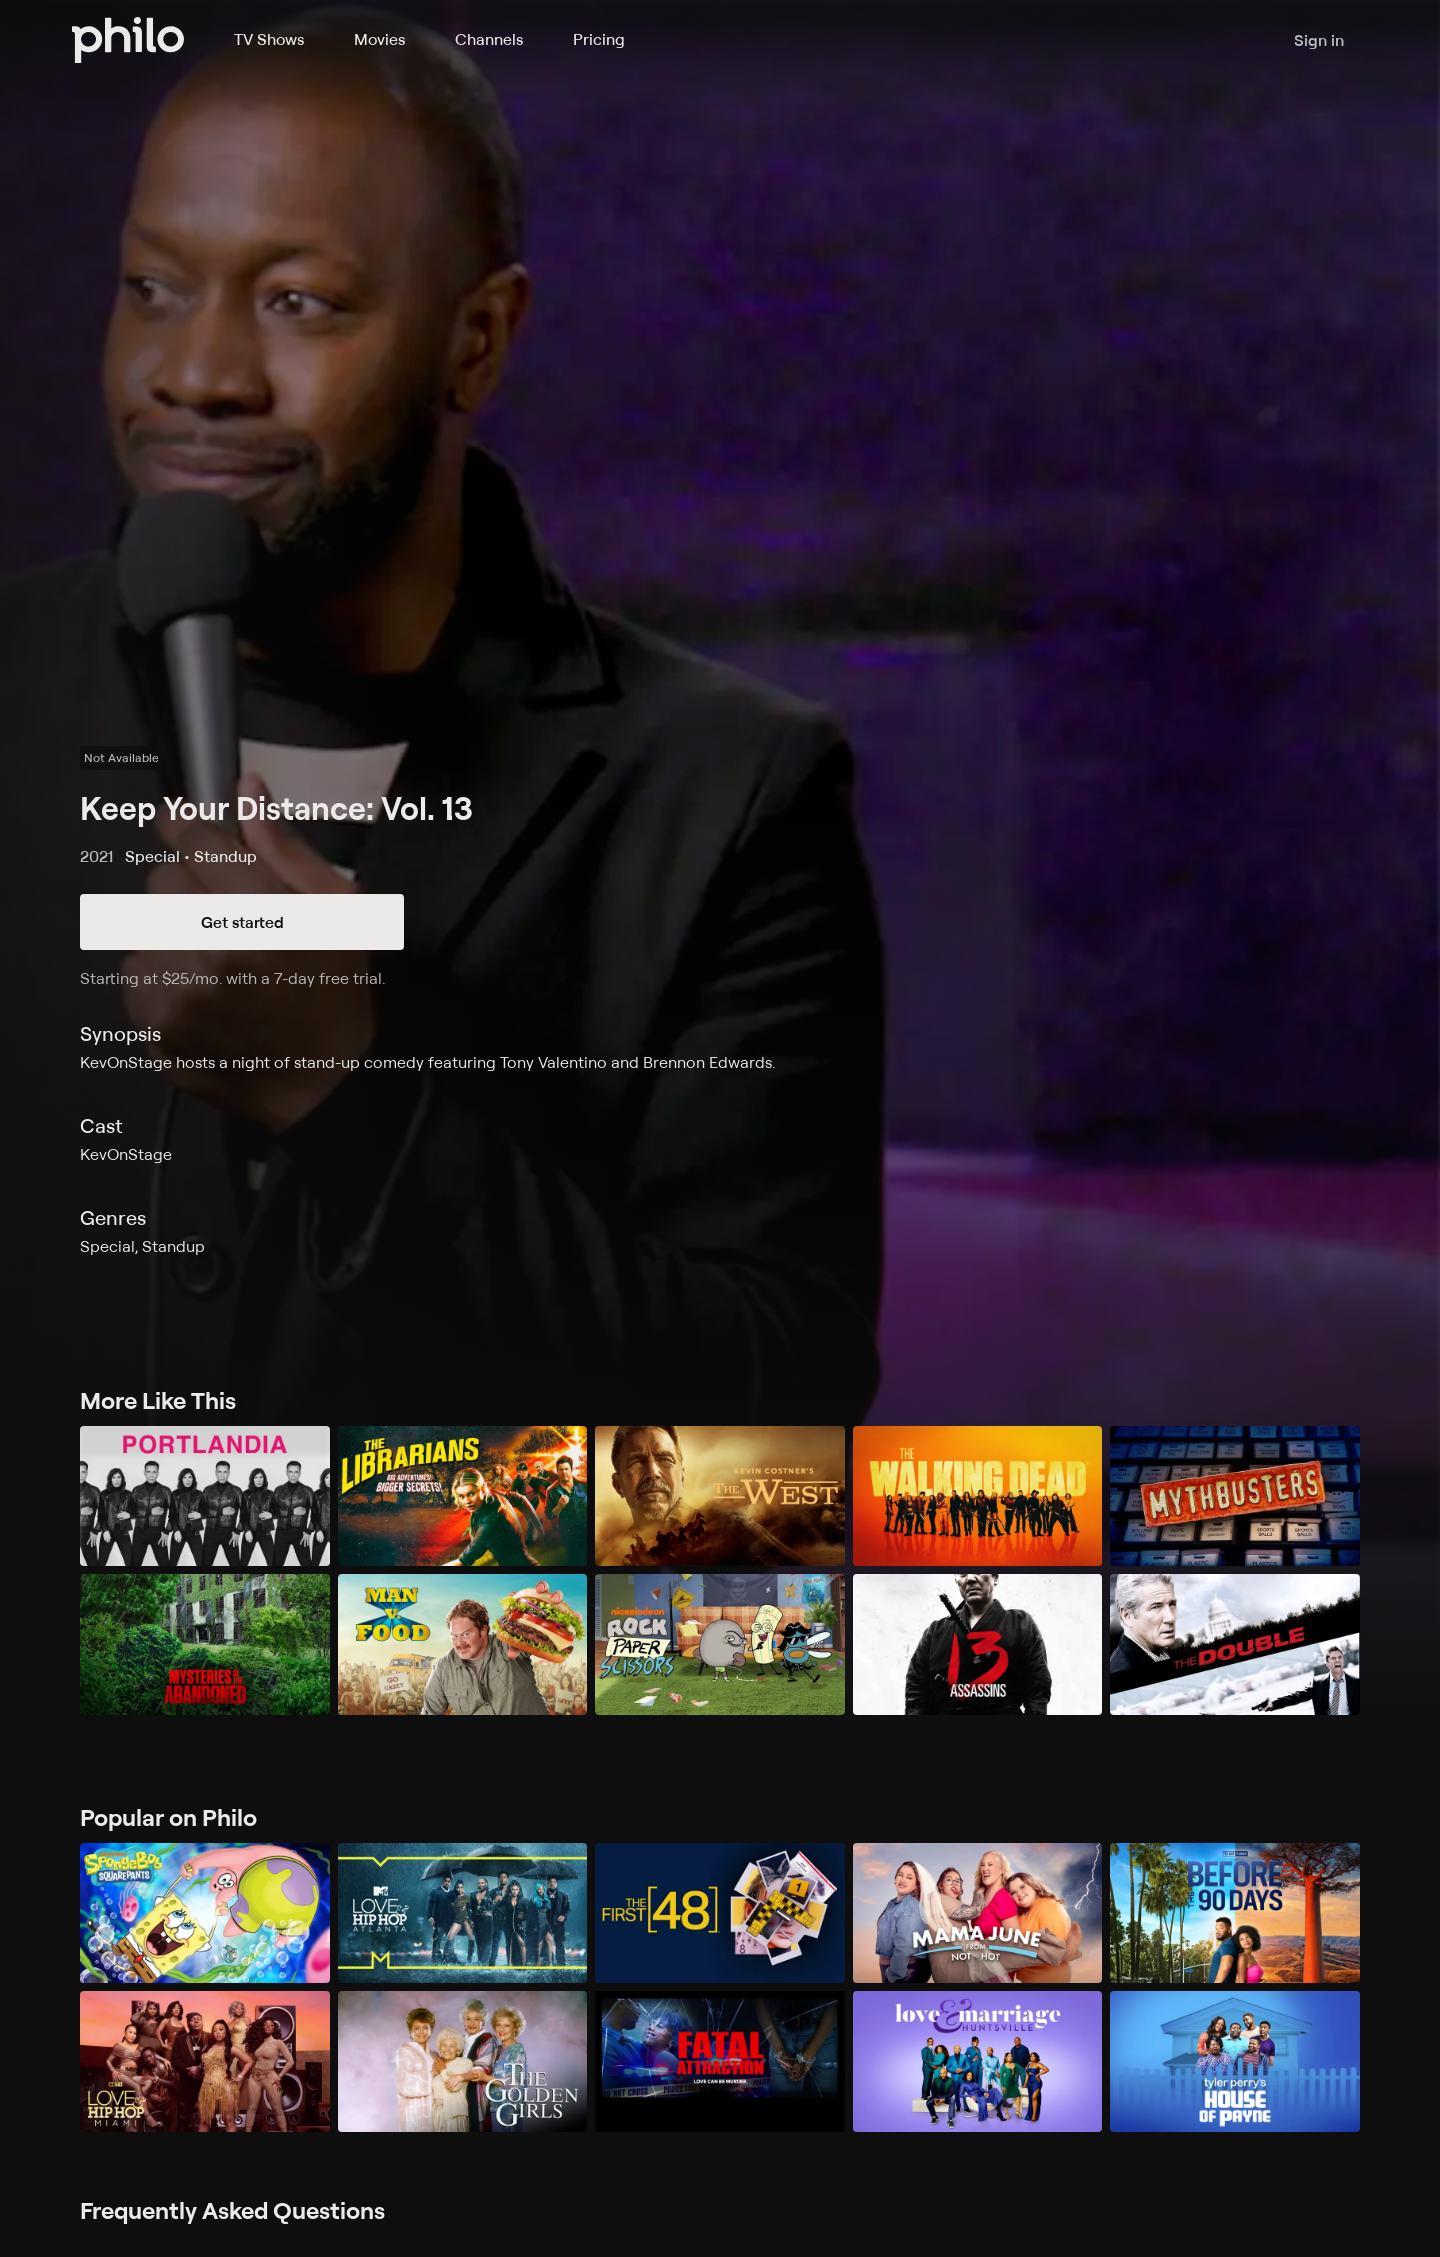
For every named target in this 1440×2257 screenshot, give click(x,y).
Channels (489, 39)
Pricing (599, 39)
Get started (242, 922)
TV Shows (269, 39)
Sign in (1319, 40)
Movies (379, 39)
